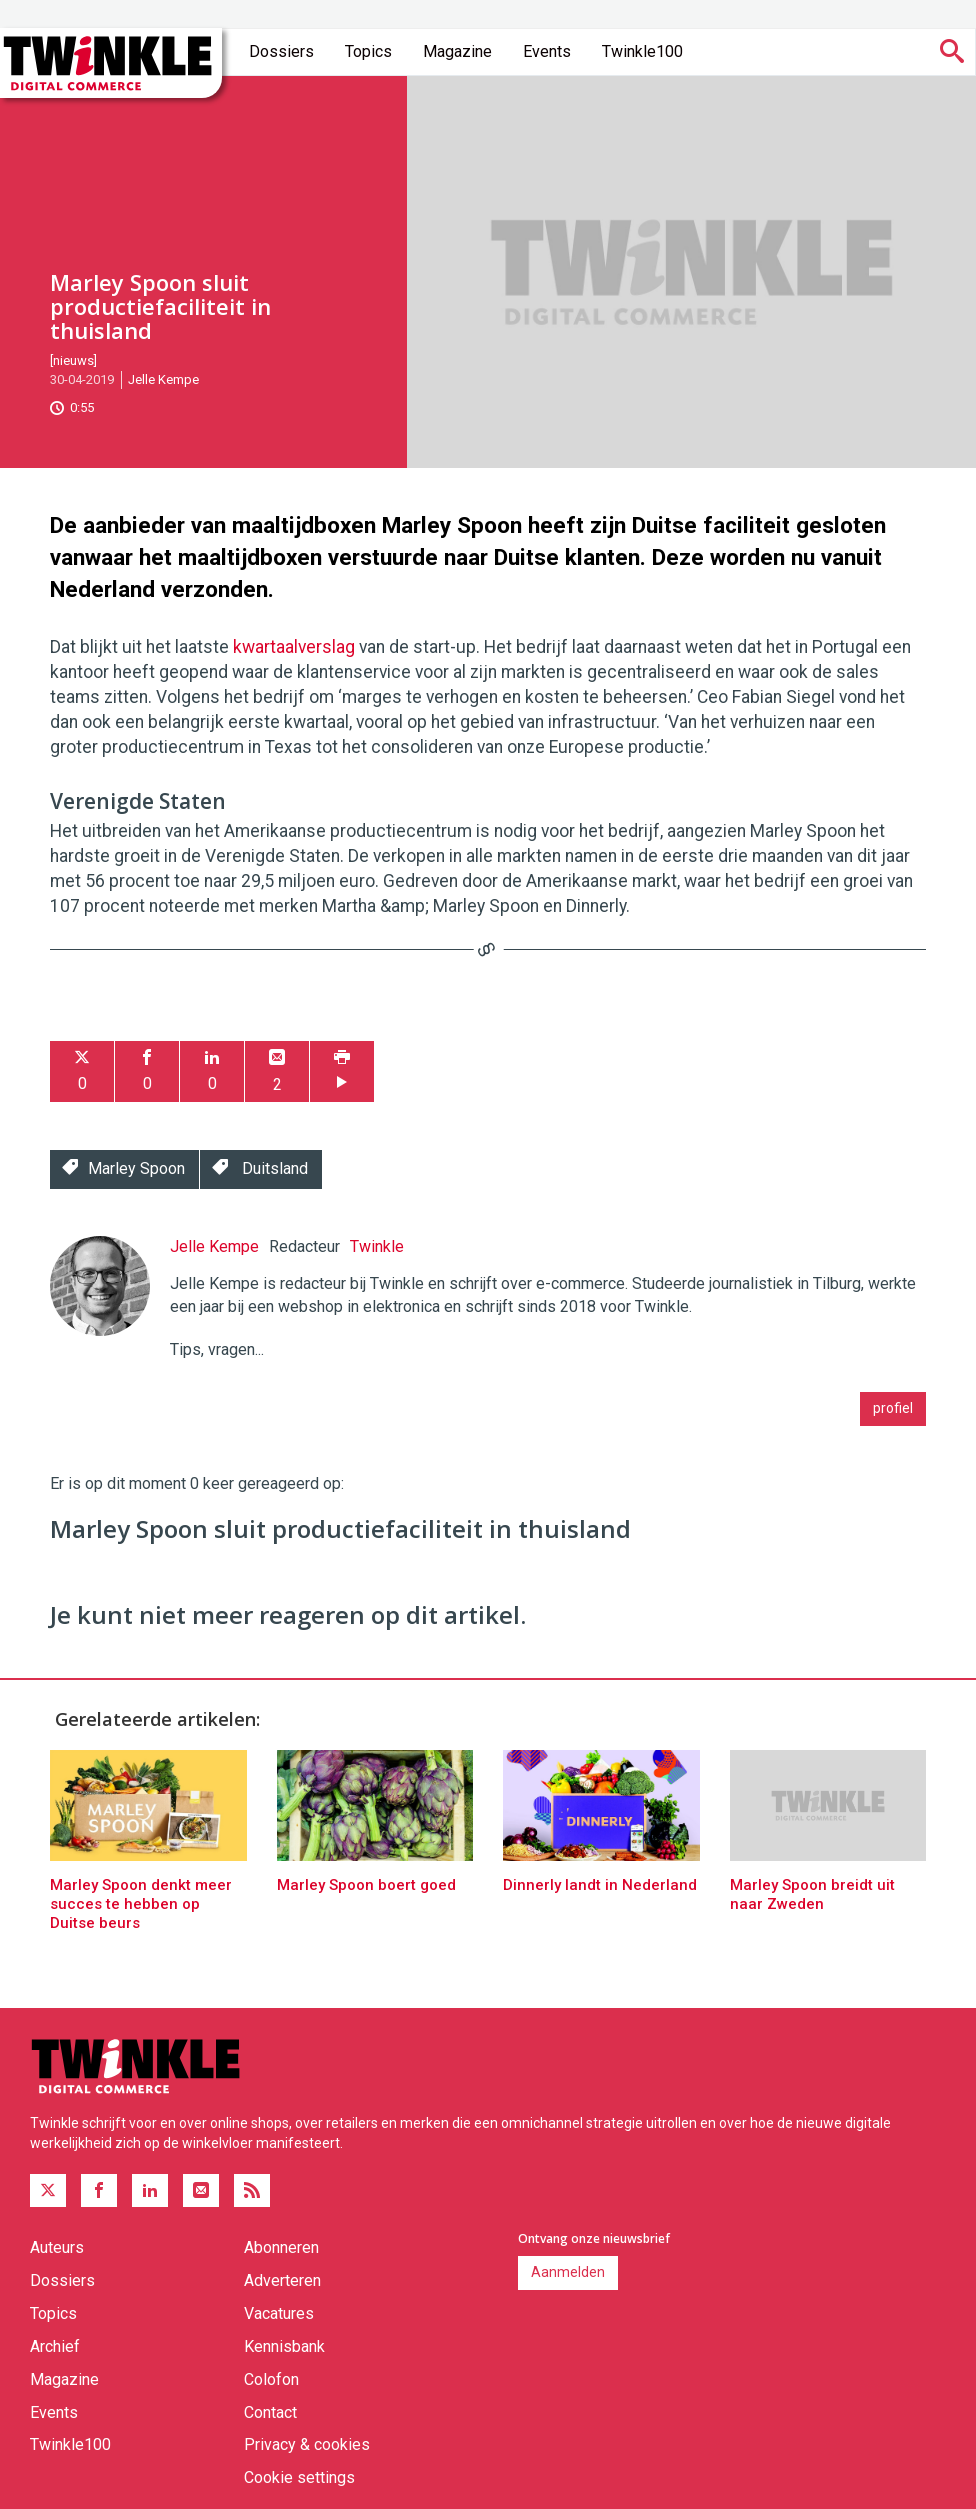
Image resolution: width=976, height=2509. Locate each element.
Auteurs (57, 2247)
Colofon (271, 2379)
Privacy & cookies (307, 2444)
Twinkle (377, 1246)
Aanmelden (568, 2272)
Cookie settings (299, 2477)
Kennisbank (284, 2346)
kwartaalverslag (294, 647)
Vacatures (279, 2313)
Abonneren (281, 2247)
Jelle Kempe (163, 379)
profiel (893, 1408)
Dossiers (281, 51)
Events (547, 51)
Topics (368, 51)
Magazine (457, 51)
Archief (55, 2346)
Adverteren (282, 2280)
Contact (270, 2412)
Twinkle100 (642, 51)
